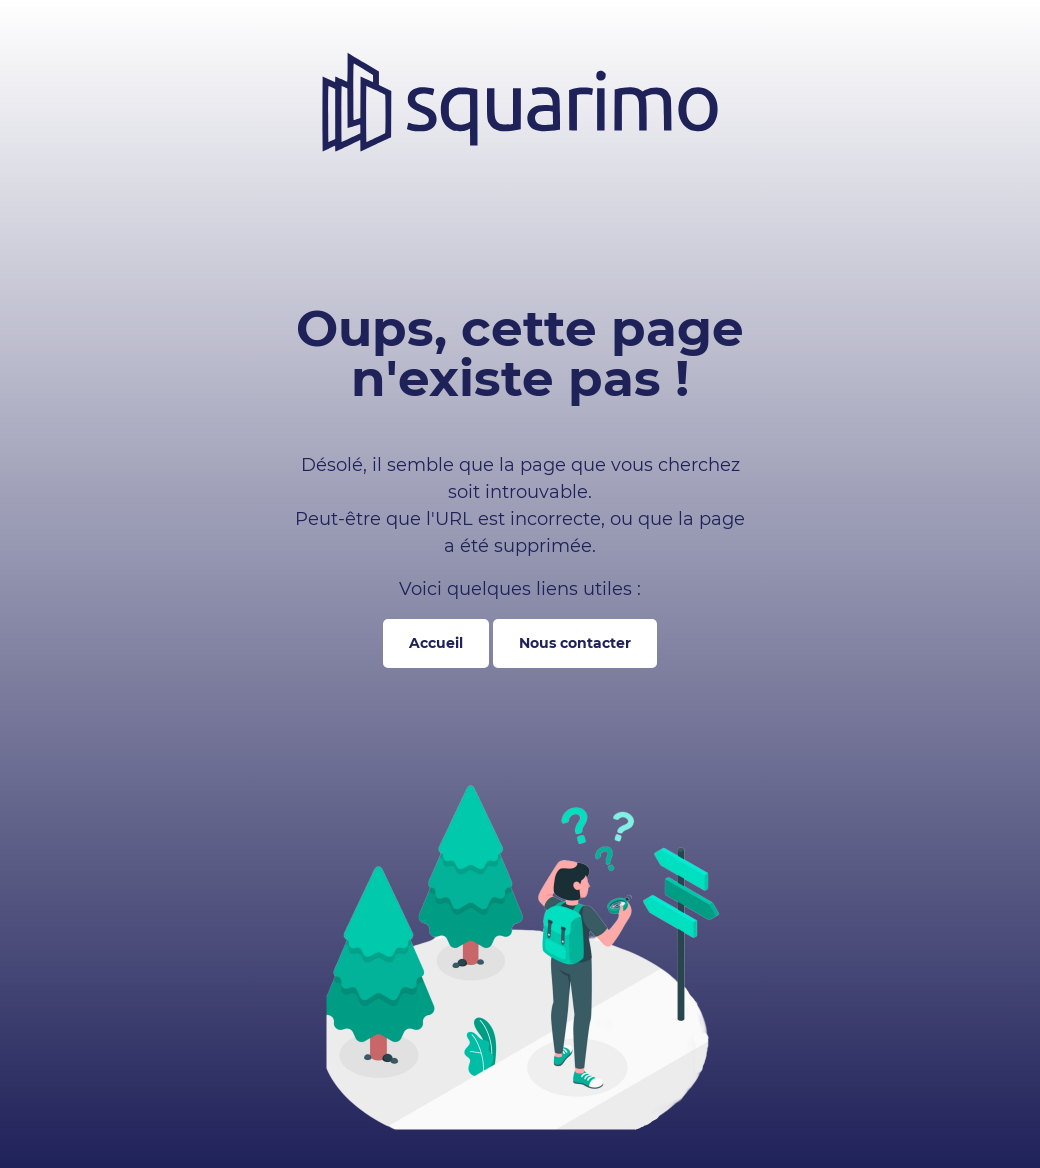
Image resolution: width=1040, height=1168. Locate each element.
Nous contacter (575, 643)
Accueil (436, 643)
